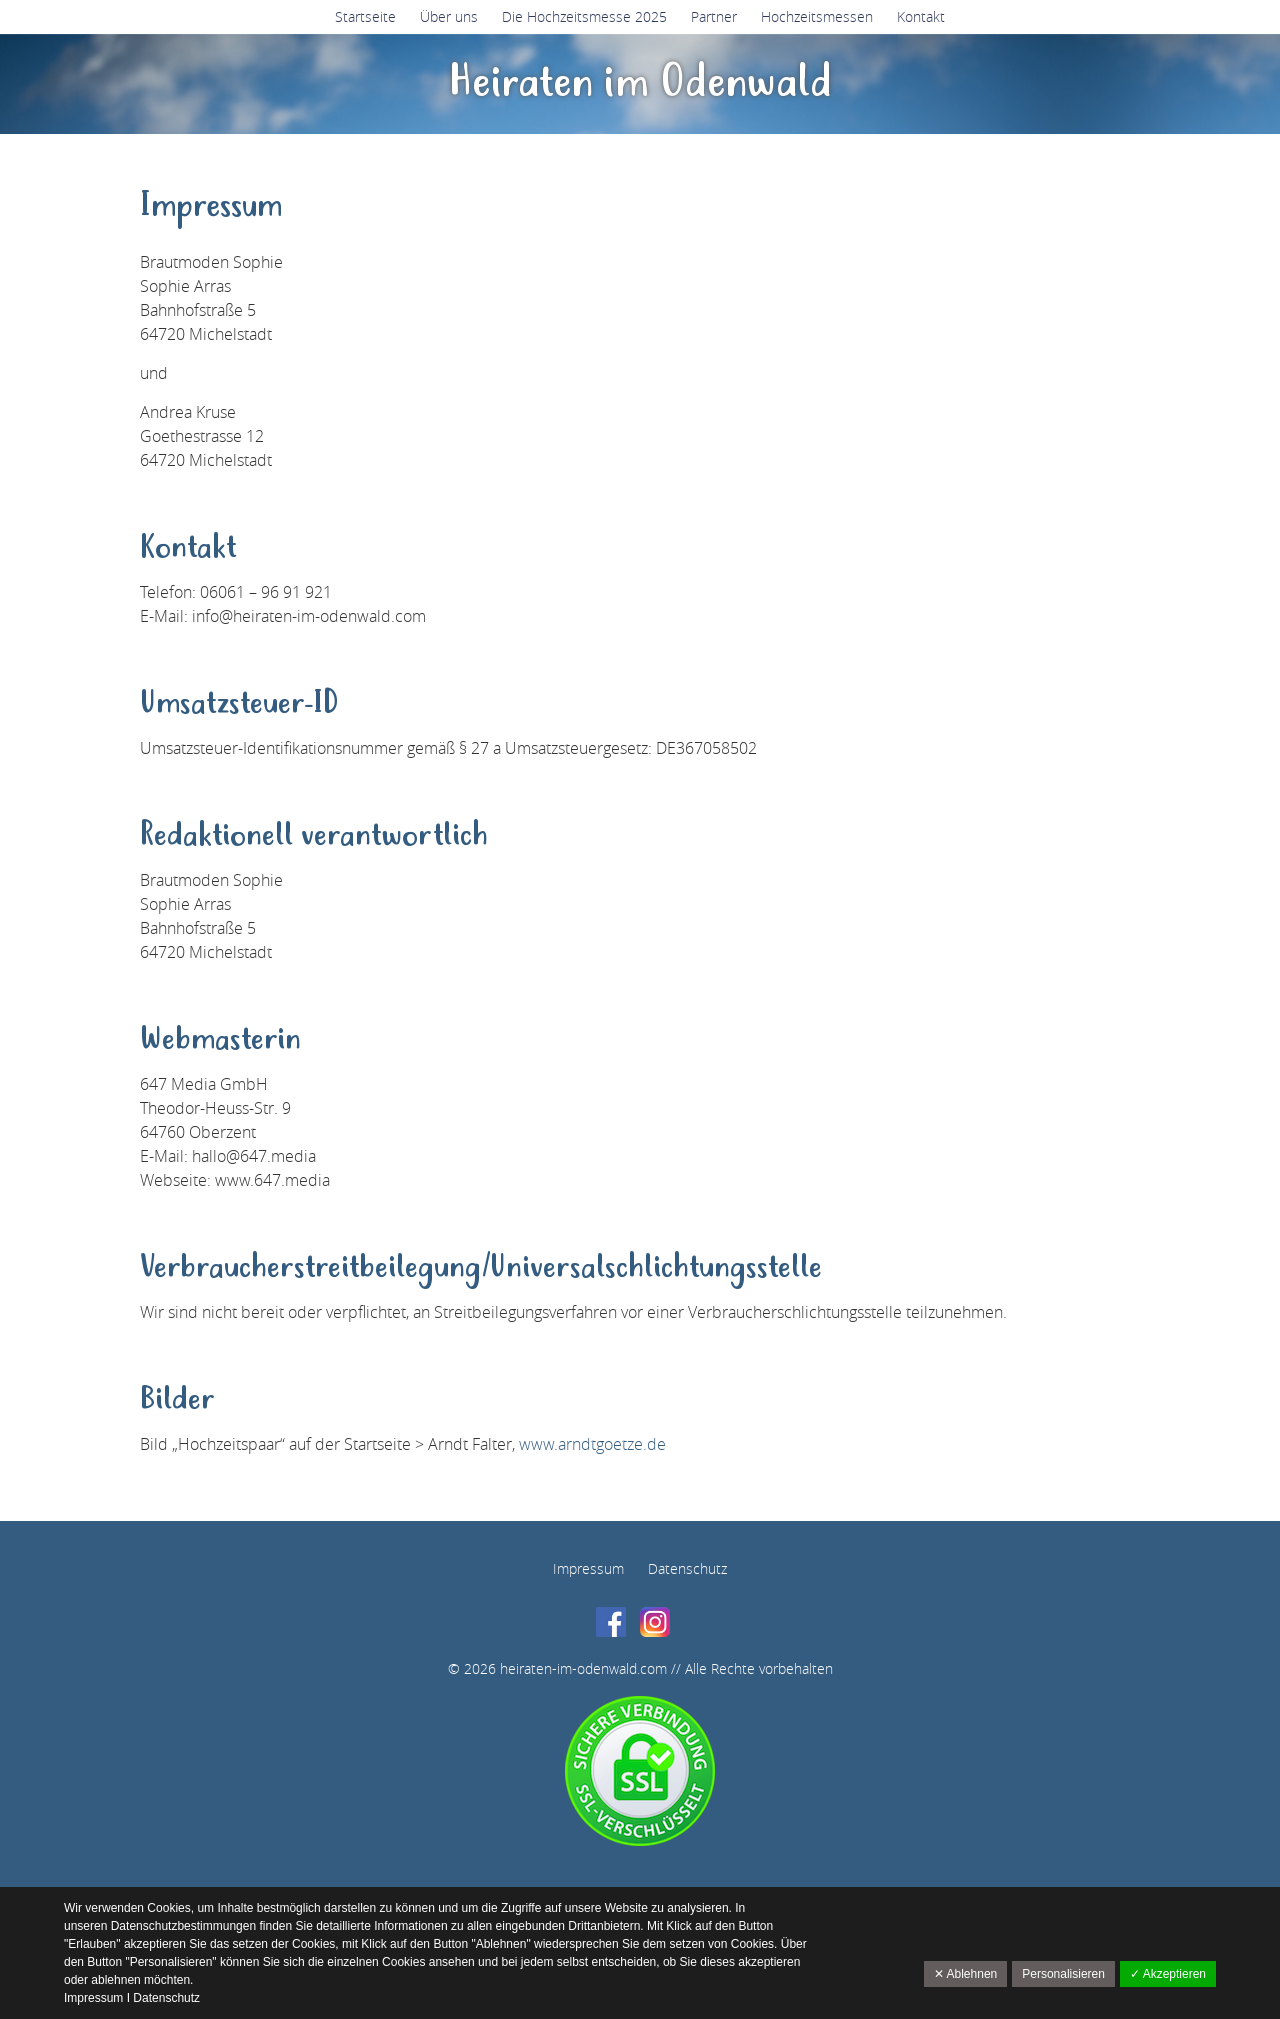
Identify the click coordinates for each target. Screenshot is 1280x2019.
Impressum (588, 1568)
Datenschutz (687, 1568)
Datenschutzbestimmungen (185, 1926)
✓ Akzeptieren (1168, 1974)
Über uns (449, 16)
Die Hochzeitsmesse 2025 (584, 16)
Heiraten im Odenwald (640, 83)
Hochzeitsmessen (817, 16)
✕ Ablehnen (965, 1974)
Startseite (365, 16)
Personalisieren (1063, 1974)
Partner (714, 16)
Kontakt (921, 16)
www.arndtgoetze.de (592, 1444)
